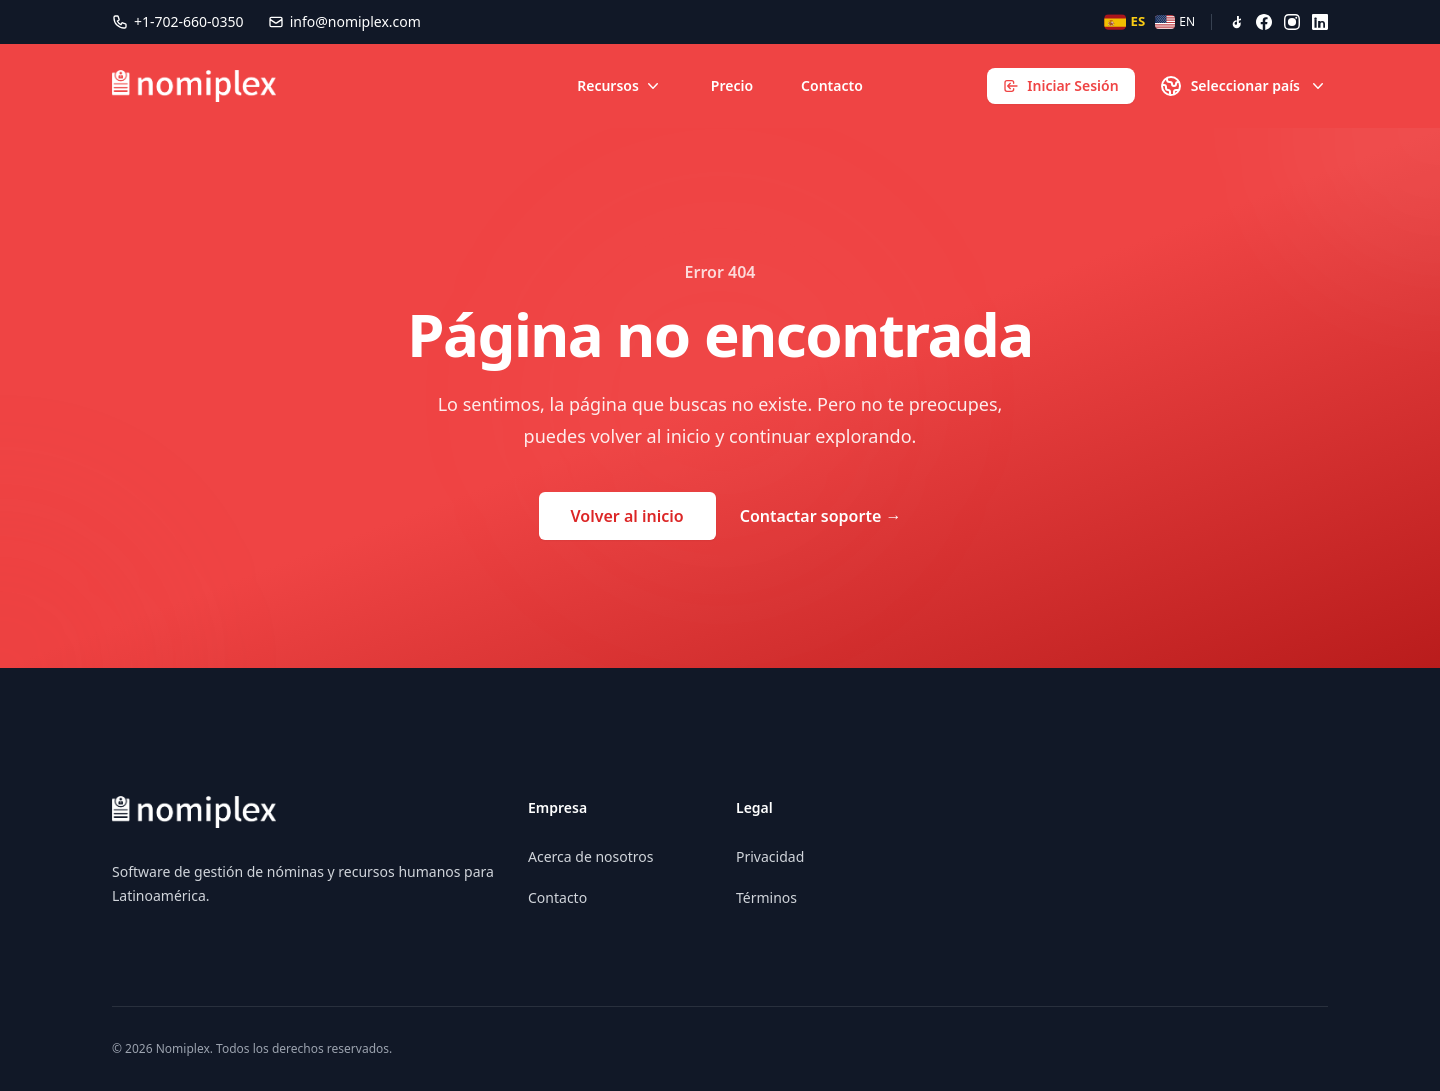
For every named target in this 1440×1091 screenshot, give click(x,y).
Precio (732, 85)
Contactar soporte (821, 516)
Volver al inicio (627, 516)
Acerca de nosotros (590, 856)
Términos (766, 897)
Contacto (832, 85)
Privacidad (770, 856)
